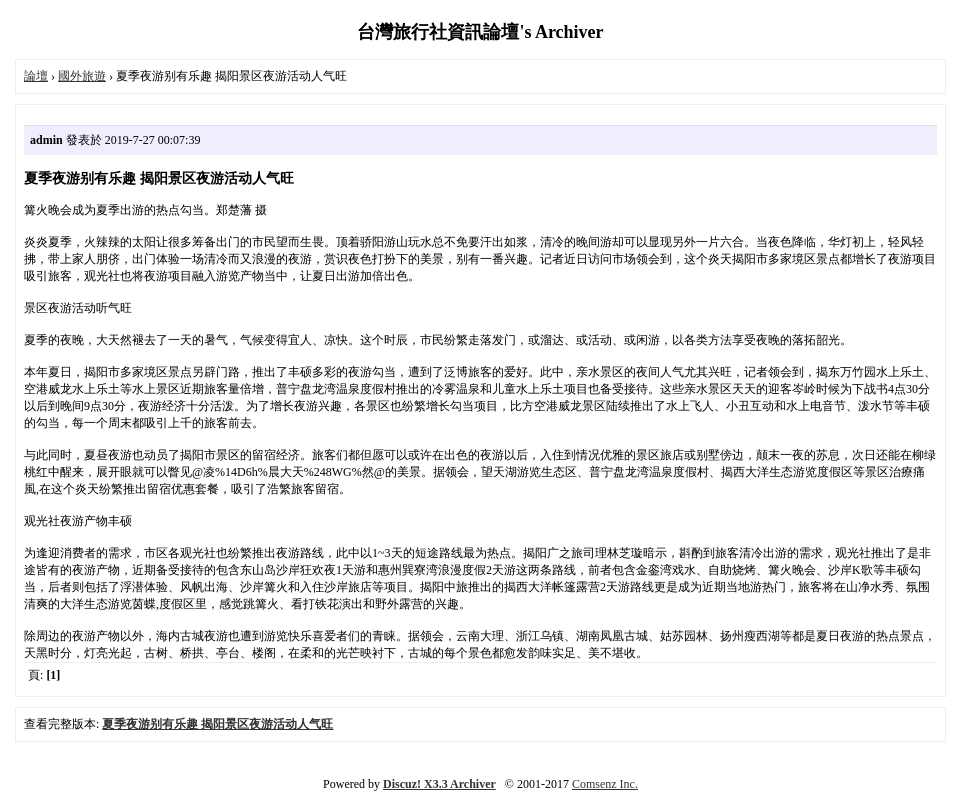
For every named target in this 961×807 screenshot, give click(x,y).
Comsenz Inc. (605, 784)
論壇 (36, 76)
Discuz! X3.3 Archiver (439, 784)
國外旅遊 (82, 76)
